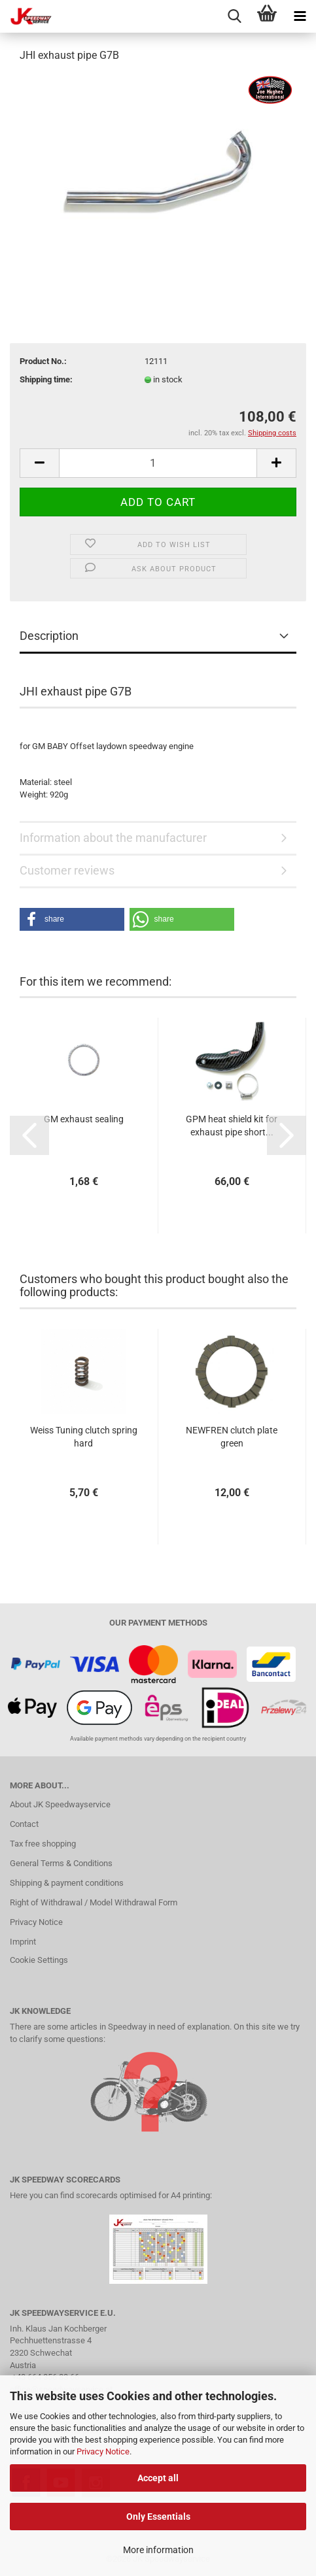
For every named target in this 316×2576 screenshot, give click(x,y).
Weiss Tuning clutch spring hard (83, 1436)
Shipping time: (46, 379)
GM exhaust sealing (84, 1119)
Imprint (23, 1942)
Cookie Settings (39, 1960)
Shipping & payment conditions (67, 1883)
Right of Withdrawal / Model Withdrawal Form (93, 1902)
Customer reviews (67, 870)
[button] (72, 919)
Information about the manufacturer (113, 838)
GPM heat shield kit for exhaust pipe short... (231, 1125)
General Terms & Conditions (61, 1863)
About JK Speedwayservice (60, 1804)
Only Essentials (158, 2516)
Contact (24, 1824)
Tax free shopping (43, 1843)
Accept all (158, 2478)
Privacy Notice (103, 2451)
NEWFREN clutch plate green (231, 1436)
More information (158, 2550)
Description (49, 636)
